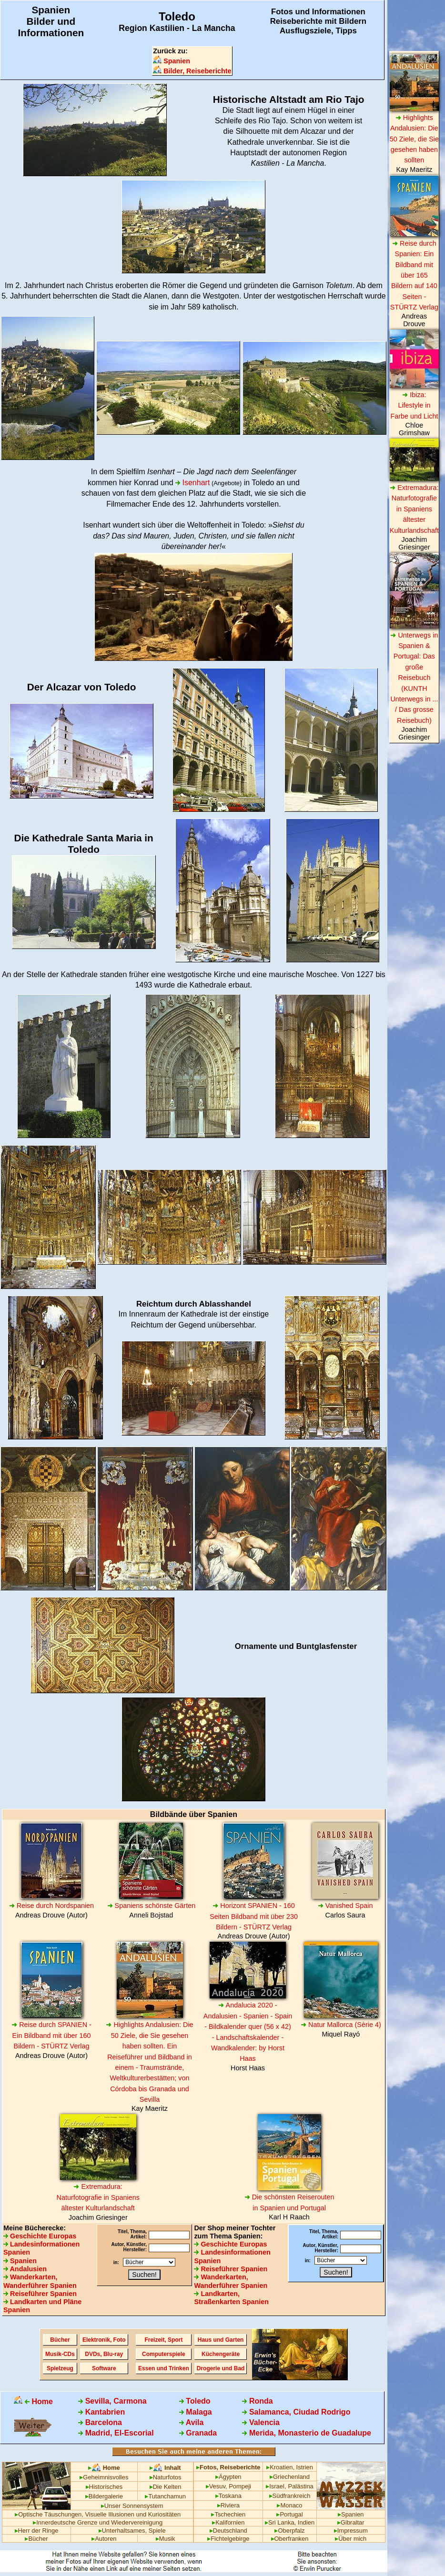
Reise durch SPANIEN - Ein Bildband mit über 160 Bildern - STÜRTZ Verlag (51, 2035)
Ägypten (228, 2476)
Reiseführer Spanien (40, 2293)
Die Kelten (166, 2486)
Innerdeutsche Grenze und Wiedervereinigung (97, 2522)
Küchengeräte (221, 2354)
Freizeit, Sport (163, 2339)
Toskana (228, 2495)
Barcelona (100, 2422)
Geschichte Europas (39, 2236)
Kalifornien (228, 2522)
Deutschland (228, 2530)
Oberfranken (290, 2538)
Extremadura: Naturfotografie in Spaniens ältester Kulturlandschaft (97, 2197)
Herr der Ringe (37, 2530)
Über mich (350, 2538)
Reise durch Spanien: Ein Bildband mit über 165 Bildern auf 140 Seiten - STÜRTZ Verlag (414, 275)
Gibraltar (350, 2522)
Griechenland (290, 2476)
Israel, (276, 2486)
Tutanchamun (165, 2496)
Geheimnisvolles (104, 2477)
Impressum (351, 2530)
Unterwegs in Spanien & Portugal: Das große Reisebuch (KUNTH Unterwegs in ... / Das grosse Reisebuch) (414, 677)
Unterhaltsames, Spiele (132, 2530)
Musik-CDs (60, 2354)
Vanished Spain (345, 1905)
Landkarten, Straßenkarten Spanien (231, 2298)
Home (33, 2401)
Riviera (228, 2505)
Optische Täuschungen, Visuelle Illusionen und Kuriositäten (98, 2514)
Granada (198, 2433)
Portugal (289, 2514)
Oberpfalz (289, 2530)
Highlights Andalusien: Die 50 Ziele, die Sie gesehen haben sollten (414, 139)
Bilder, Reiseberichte (192, 71)
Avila (191, 2422)
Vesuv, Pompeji (228, 2486)
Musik (165, 2538)
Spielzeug (60, 2368)
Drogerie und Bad (221, 2368)
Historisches (104, 2486)
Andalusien (25, 2269)
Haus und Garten (221, 2339)
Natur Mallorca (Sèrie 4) (341, 2024)
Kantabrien (101, 2412)
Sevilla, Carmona (112, 2401)
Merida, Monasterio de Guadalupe (306, 2433)
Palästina (301, 2486)
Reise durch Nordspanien (51, 1905)
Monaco (289, 2505)
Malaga (195, 2412)
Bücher (60, 2339)
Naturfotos (166, 2477)
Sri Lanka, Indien (289, 2522)
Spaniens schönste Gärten (151, 1905)
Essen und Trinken (163, 2368)
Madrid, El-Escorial (115, 2433)
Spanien (171, 61)
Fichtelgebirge (228, 2538)
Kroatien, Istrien (289, 2467)
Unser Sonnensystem (132, 2505)
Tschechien (228, 2514)
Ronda (257, 2401)
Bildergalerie (104, 2496)
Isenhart (192, 483)
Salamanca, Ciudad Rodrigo (296, 2412)
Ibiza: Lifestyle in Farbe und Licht (414, 405)
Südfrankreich (290, 2495)
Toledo (195, 2401)
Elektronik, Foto (104, 2339)
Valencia (261, 2422)
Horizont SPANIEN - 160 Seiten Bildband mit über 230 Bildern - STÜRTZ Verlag (254, 1916)
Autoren (103, 2538)
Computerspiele (163, 2354)
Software (104, 2368)
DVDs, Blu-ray (104, 2354)
